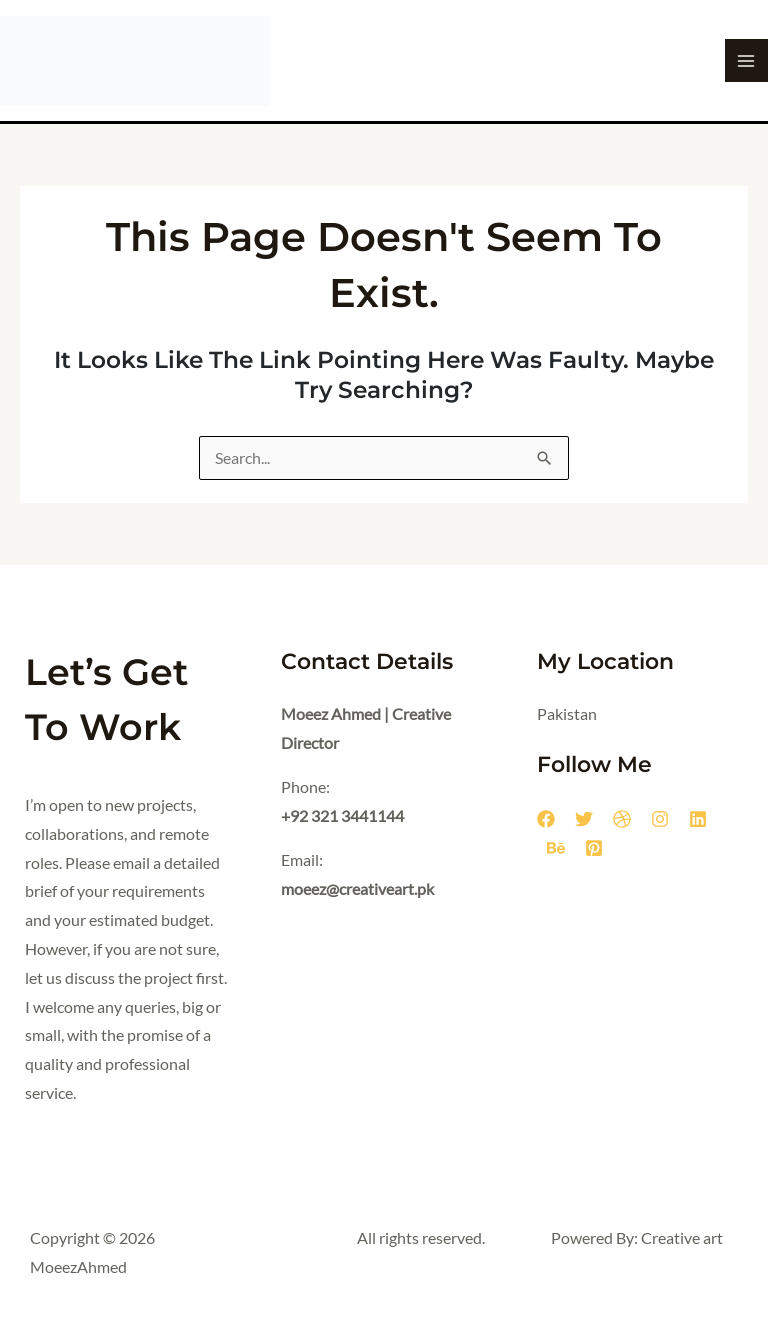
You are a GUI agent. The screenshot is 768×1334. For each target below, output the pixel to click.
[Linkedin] (698, 819)
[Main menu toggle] (746, 60)
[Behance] (556, 848)
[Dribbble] (622, 819)
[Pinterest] (594, 848)
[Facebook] (546, 819)
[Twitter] (584, 819)
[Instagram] (660, 819)
